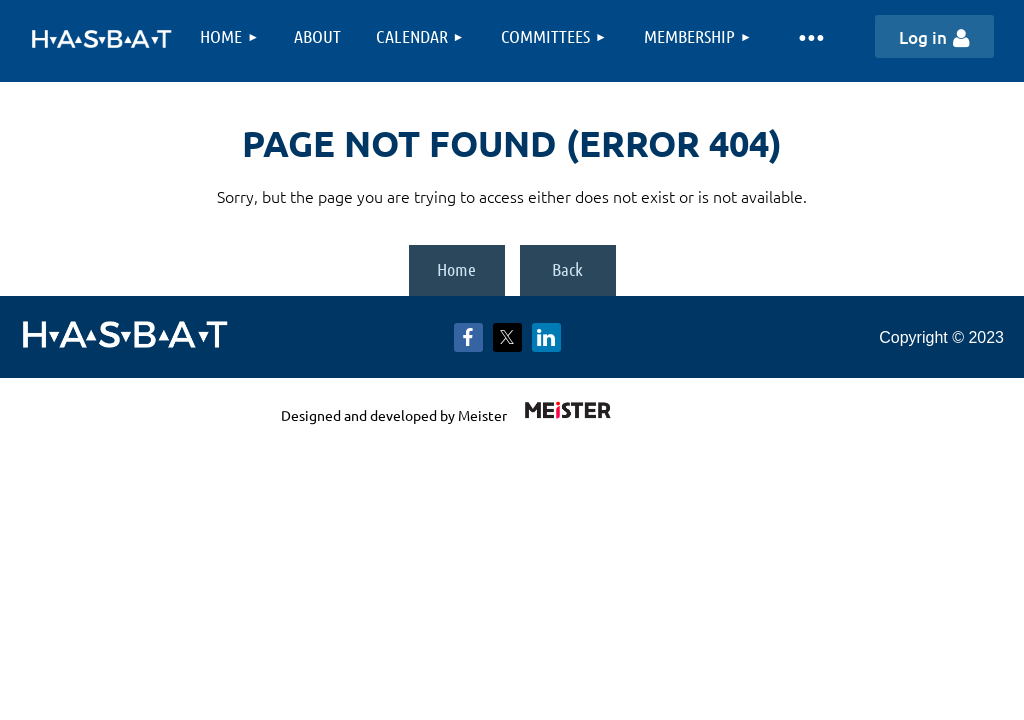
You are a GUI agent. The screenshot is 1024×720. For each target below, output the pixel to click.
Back (567, 269)
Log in (923, 37)
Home (456, 269)
